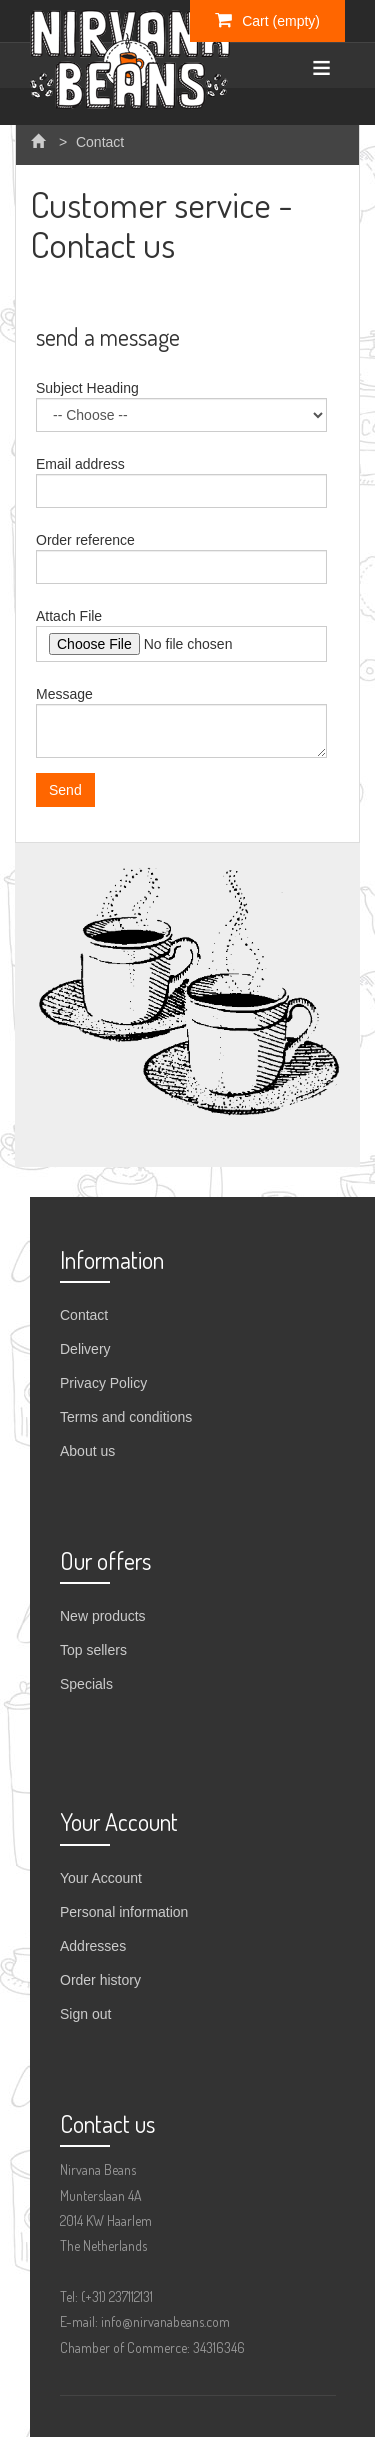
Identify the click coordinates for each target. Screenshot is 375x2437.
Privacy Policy (103, 1383)
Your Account (101, 1878)
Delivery (85, 1349)
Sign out (85, 2014)
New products (103, 1616)
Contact (84, 1315)
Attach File (69, 616)
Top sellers (93, 1650)
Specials (86, 1684)
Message (64, 694)
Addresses (93, 1946)
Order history (100, 1980)
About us (87, 1451)
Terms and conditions (126, 1417)
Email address (80, 464)
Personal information (124, 1912)
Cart (267, 20)
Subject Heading (87, 388)
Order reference (85, 540)
